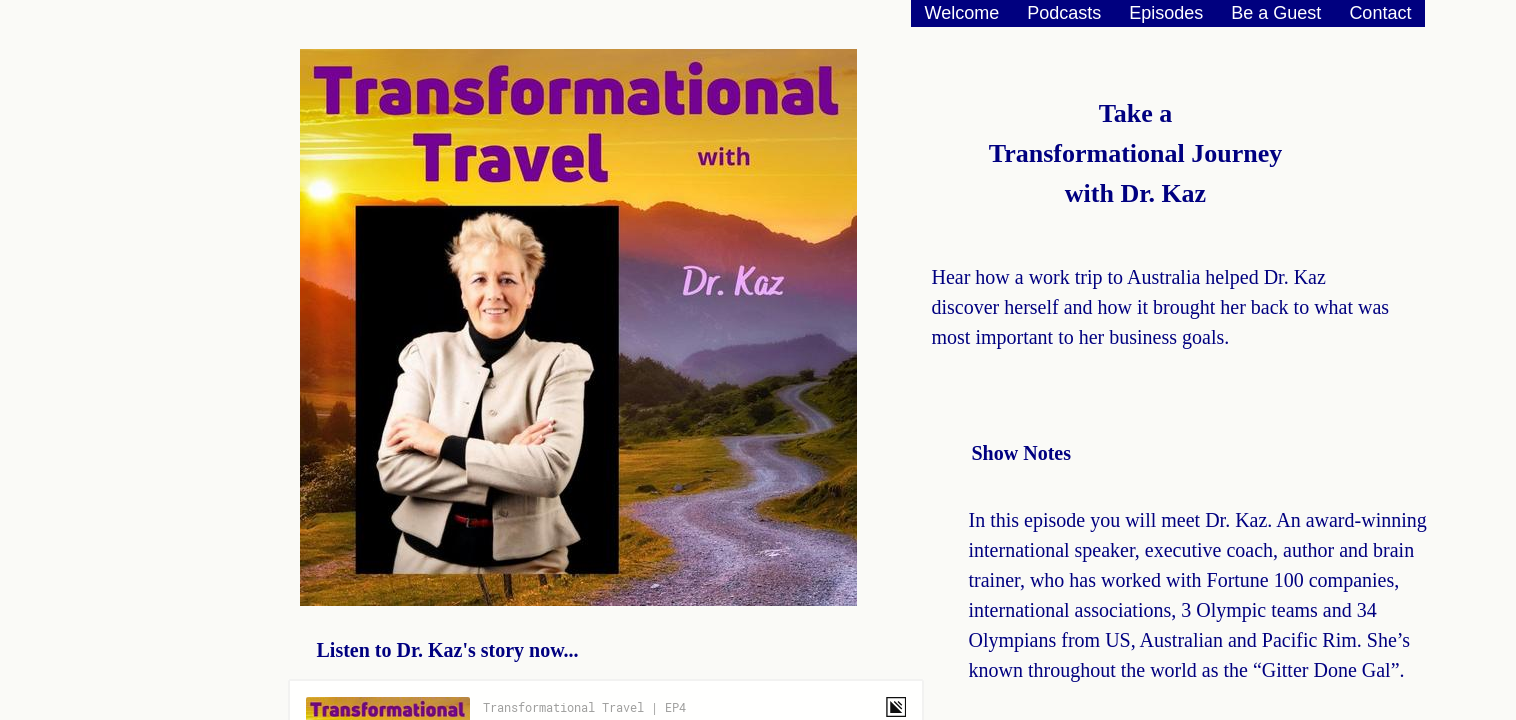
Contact (1380, 13)
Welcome (962, 13)
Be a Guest (1276, 13)
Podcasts (1064, 13)
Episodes (1166, 13)
